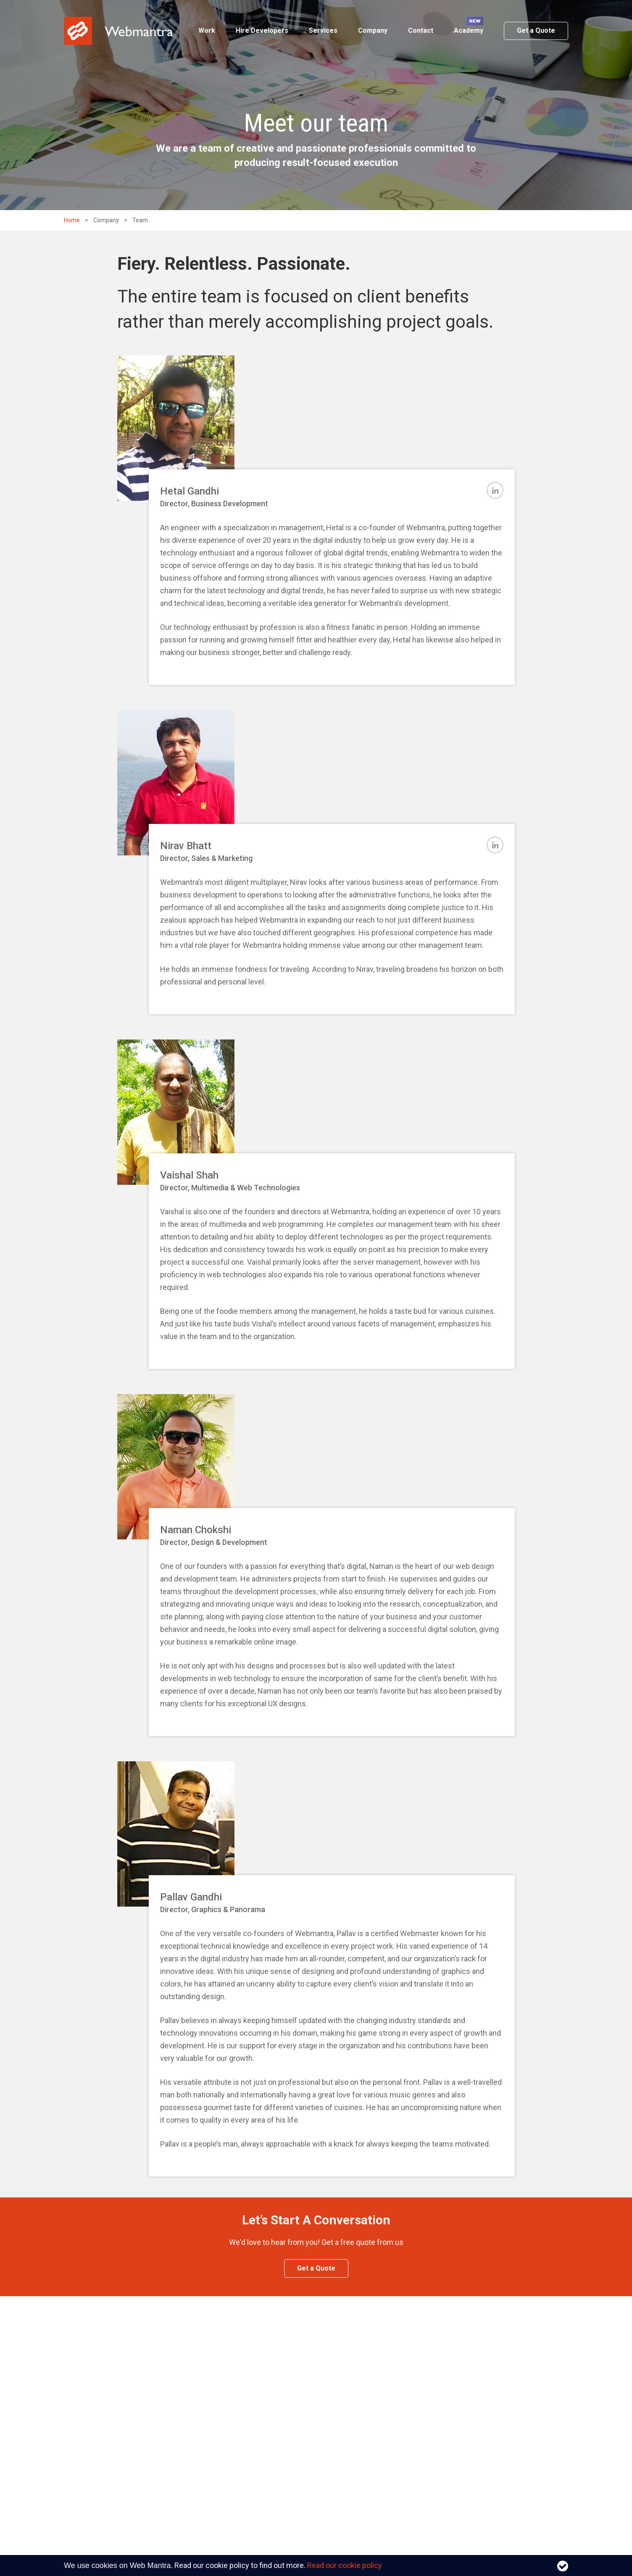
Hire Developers (262, 30)
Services (323, 30)
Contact (420, 30)
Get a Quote (536, 30)
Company (372, 30)
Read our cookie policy (344, 2565)
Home (72, 220)
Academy (468, 30)
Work (206, 30)
